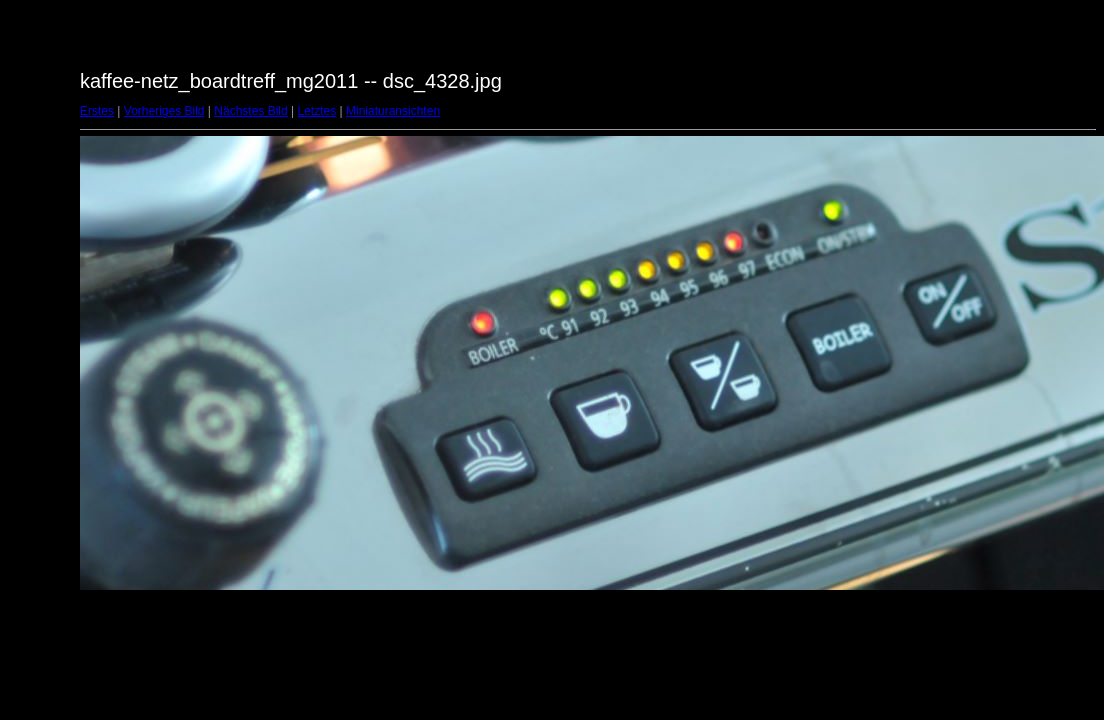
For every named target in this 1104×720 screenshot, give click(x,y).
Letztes (317, 111)
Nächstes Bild (250, 111)
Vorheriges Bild (164, 111)
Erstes (97, 111)
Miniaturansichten (393, 111)
